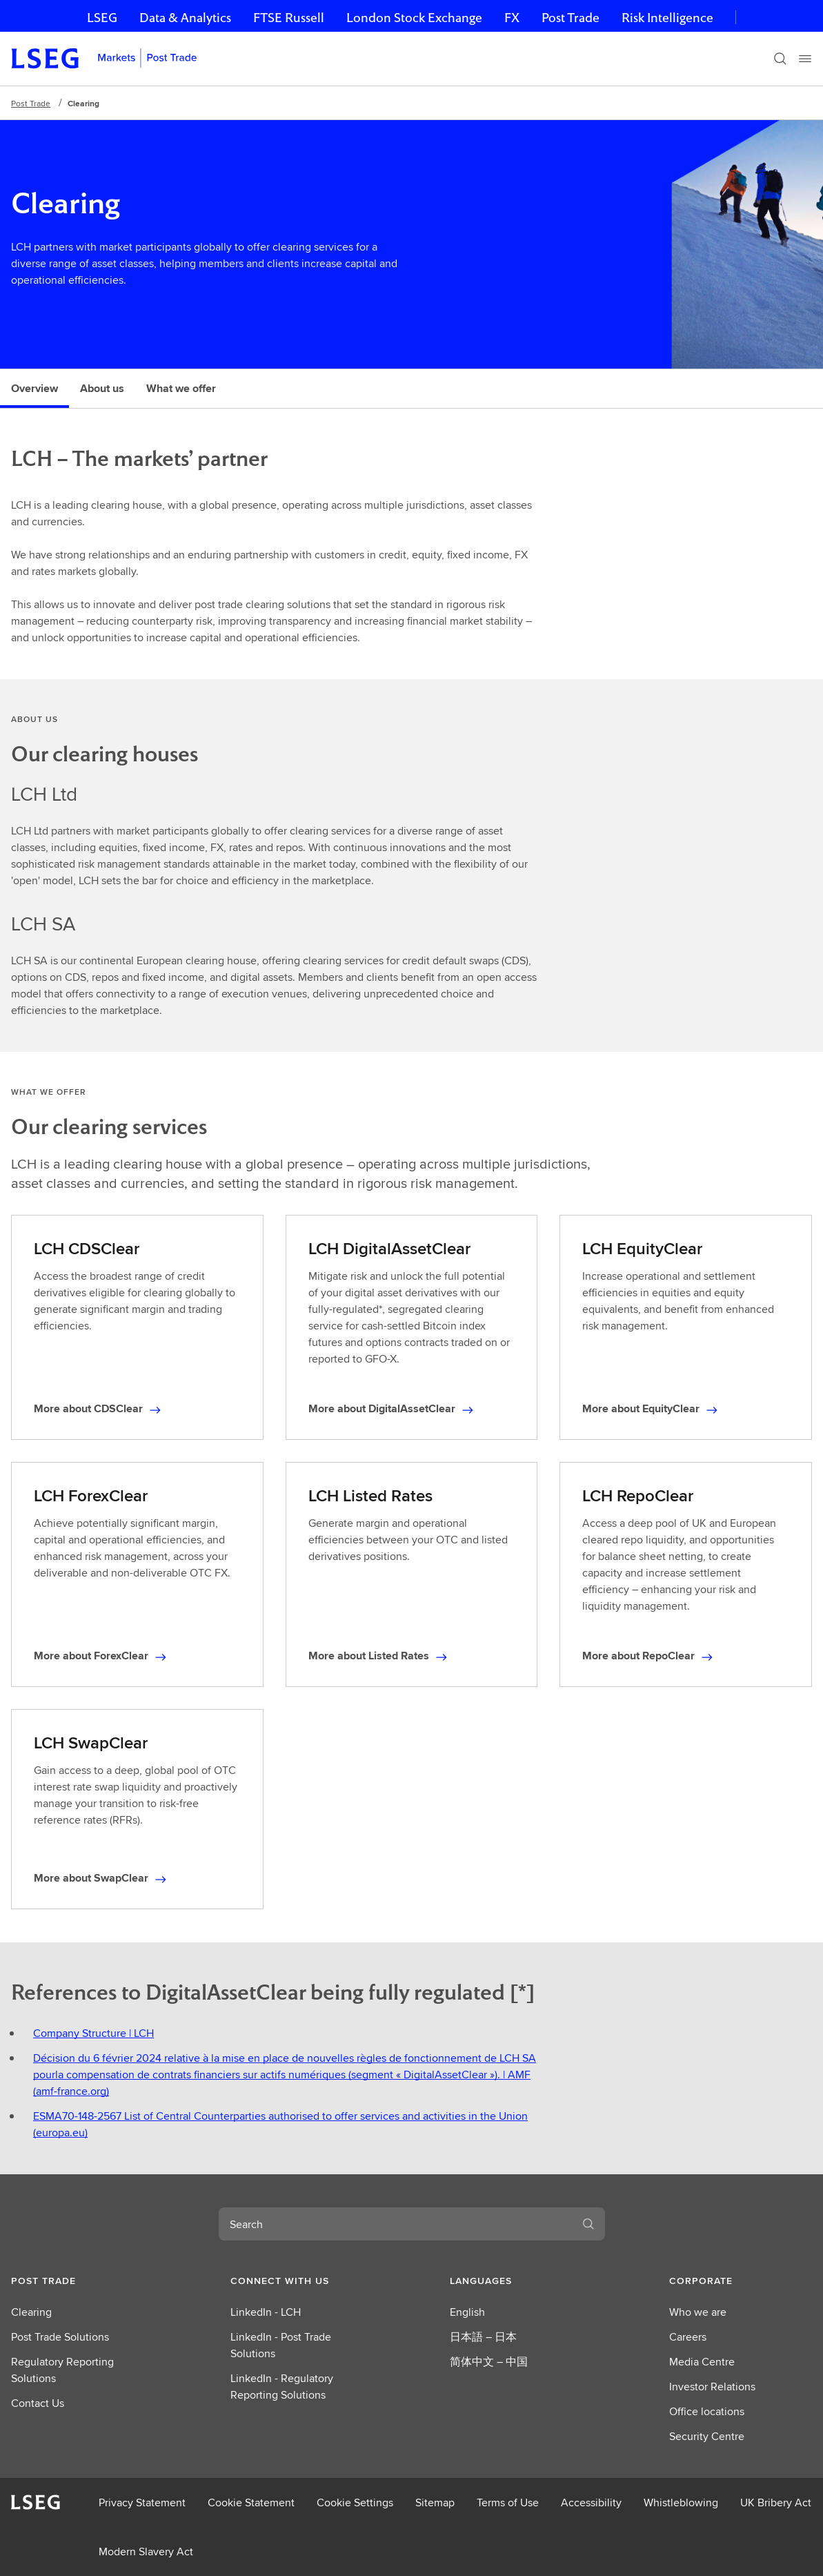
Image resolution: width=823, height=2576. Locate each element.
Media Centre (702, 2362)
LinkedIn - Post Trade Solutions (280, 2345)
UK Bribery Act (775, 2502)
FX (511, 18)
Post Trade (570, 18)
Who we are (697, 2312)
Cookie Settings (355, 2502)
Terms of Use (508, 2502)
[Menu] (805, 58)
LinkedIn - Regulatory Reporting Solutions (281, 2386)
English (467, 2312)
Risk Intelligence (667, 18)
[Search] (780, 58)
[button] (82, 2280)
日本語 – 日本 (483, 2337)
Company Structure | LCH (93, 2033)
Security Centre (706, 2436)
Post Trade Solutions (60, 2337)
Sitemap (435, 2502)
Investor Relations (712, 2386)
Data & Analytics (185, 18)
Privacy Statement (142, 2502)
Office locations (706, 2411)
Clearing (31, 2312)
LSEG (102, 18)
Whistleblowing (681, 2502)
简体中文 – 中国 (489, 2362)
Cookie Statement (251, 2502)
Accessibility (591, 2502)
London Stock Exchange (414, 18)
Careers (687, 2337)
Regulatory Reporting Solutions (62, 2370)
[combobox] (395, 2224)
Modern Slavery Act (146, 2551)
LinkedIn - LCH (265, 2312)
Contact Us (37, 2403)
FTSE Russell (288, 18)
